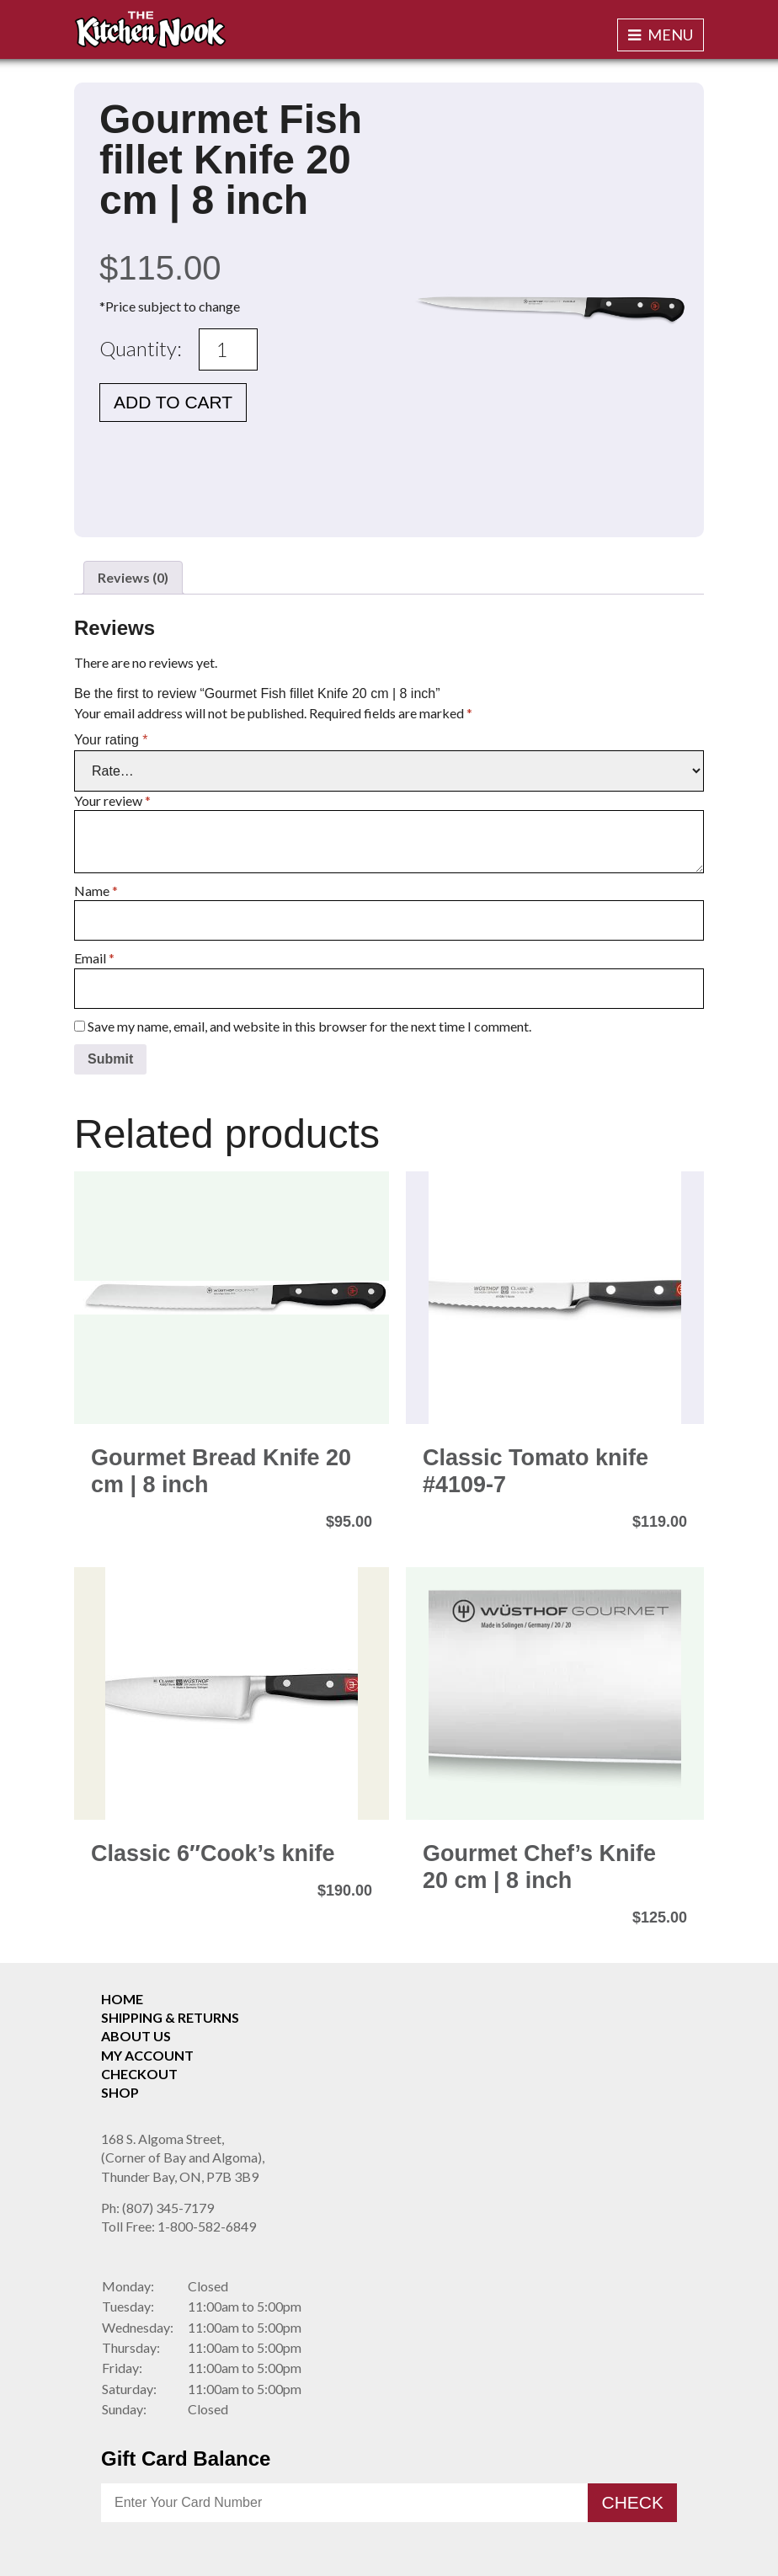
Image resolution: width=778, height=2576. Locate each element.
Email (94, 958)
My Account (147, 2055)
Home (122, 1999)
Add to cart (173, 402)
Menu (660, 34)
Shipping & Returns (170, 2017)
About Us (136, 2036)
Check (632, 2502)
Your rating (110, 740)
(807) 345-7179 (157, 2208)
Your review (112, 800)
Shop (120, 2092)
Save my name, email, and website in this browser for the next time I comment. (309, 1026)
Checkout (139, 2074)
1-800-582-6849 (178, 2226)
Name (96, 891)
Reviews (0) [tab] (133, 577)
